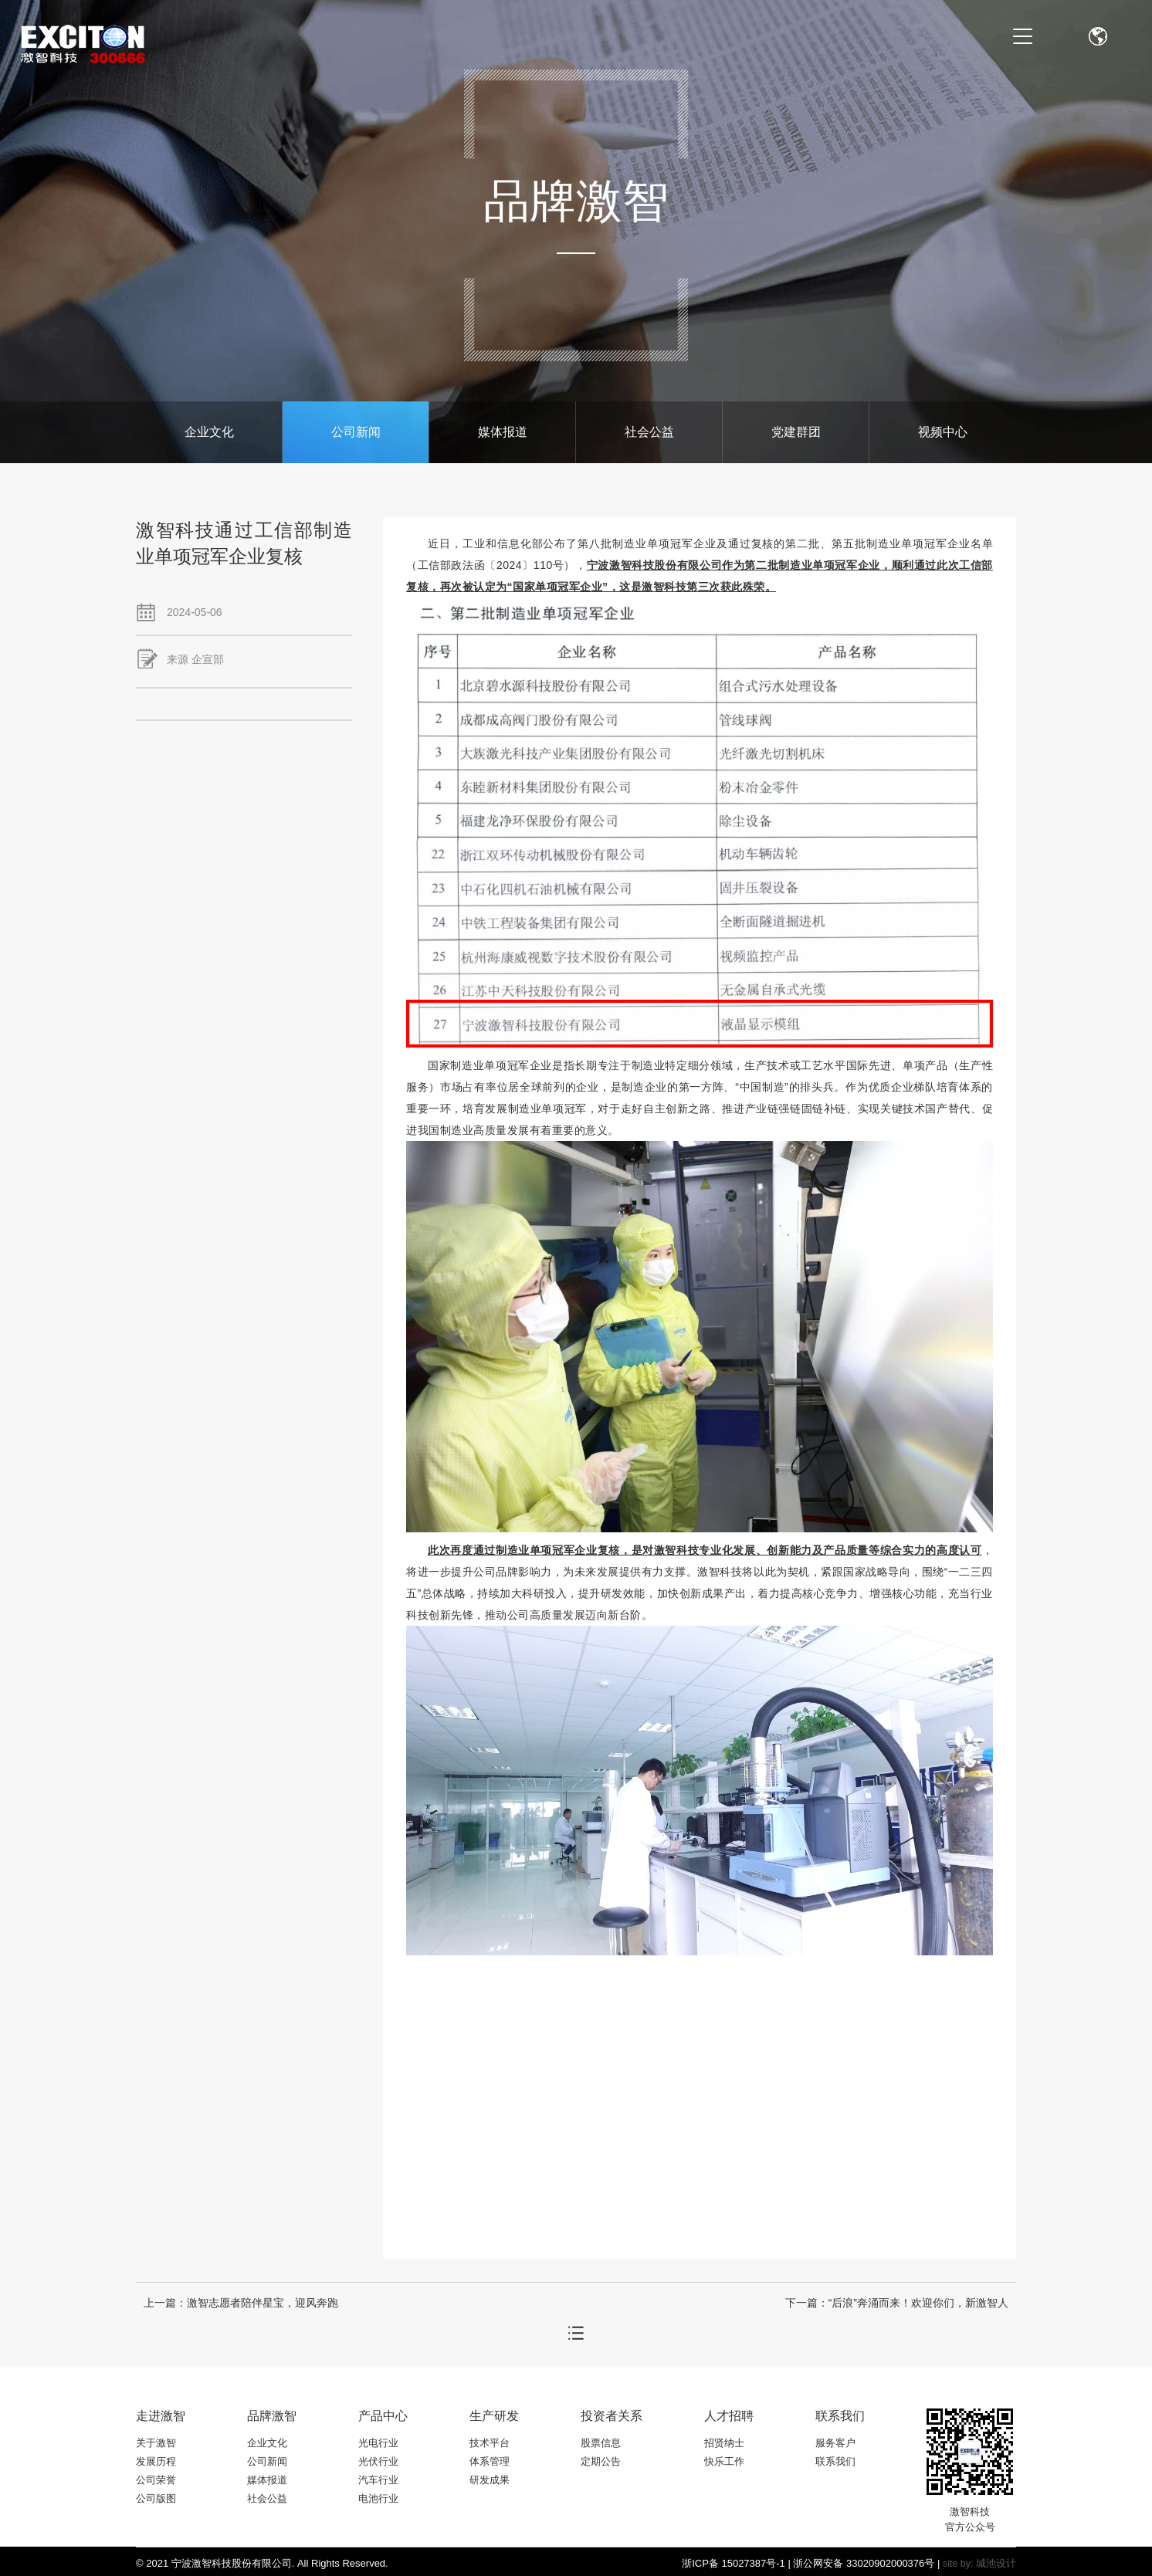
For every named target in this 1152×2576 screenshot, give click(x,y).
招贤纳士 (724, 2443)
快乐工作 (724, 2461)
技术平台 (489, 2443)
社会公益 (649, 431)
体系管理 (489, 2461)
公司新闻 (356, 431)
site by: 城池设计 (979, 2563)
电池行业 (378, 2498)
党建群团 (796, 431)
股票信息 (601, 2443)
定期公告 (601, 2461)
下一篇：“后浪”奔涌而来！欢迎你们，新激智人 (896, 2303)
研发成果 (489, 2480)
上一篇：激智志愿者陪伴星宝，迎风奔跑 (241, 2303)
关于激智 (156, 2443)
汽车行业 (378, 2480)
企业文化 (209, 431)
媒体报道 (502, 431)
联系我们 (835, 2461)
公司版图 (156, 2498)
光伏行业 (378, 2461)
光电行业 (378, 2443)
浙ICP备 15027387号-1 (733, 2563)
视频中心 (942, 431)
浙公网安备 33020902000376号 (863, 2563)
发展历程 (156, 2461)
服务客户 (835, 2443)
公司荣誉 (156, 2480)
